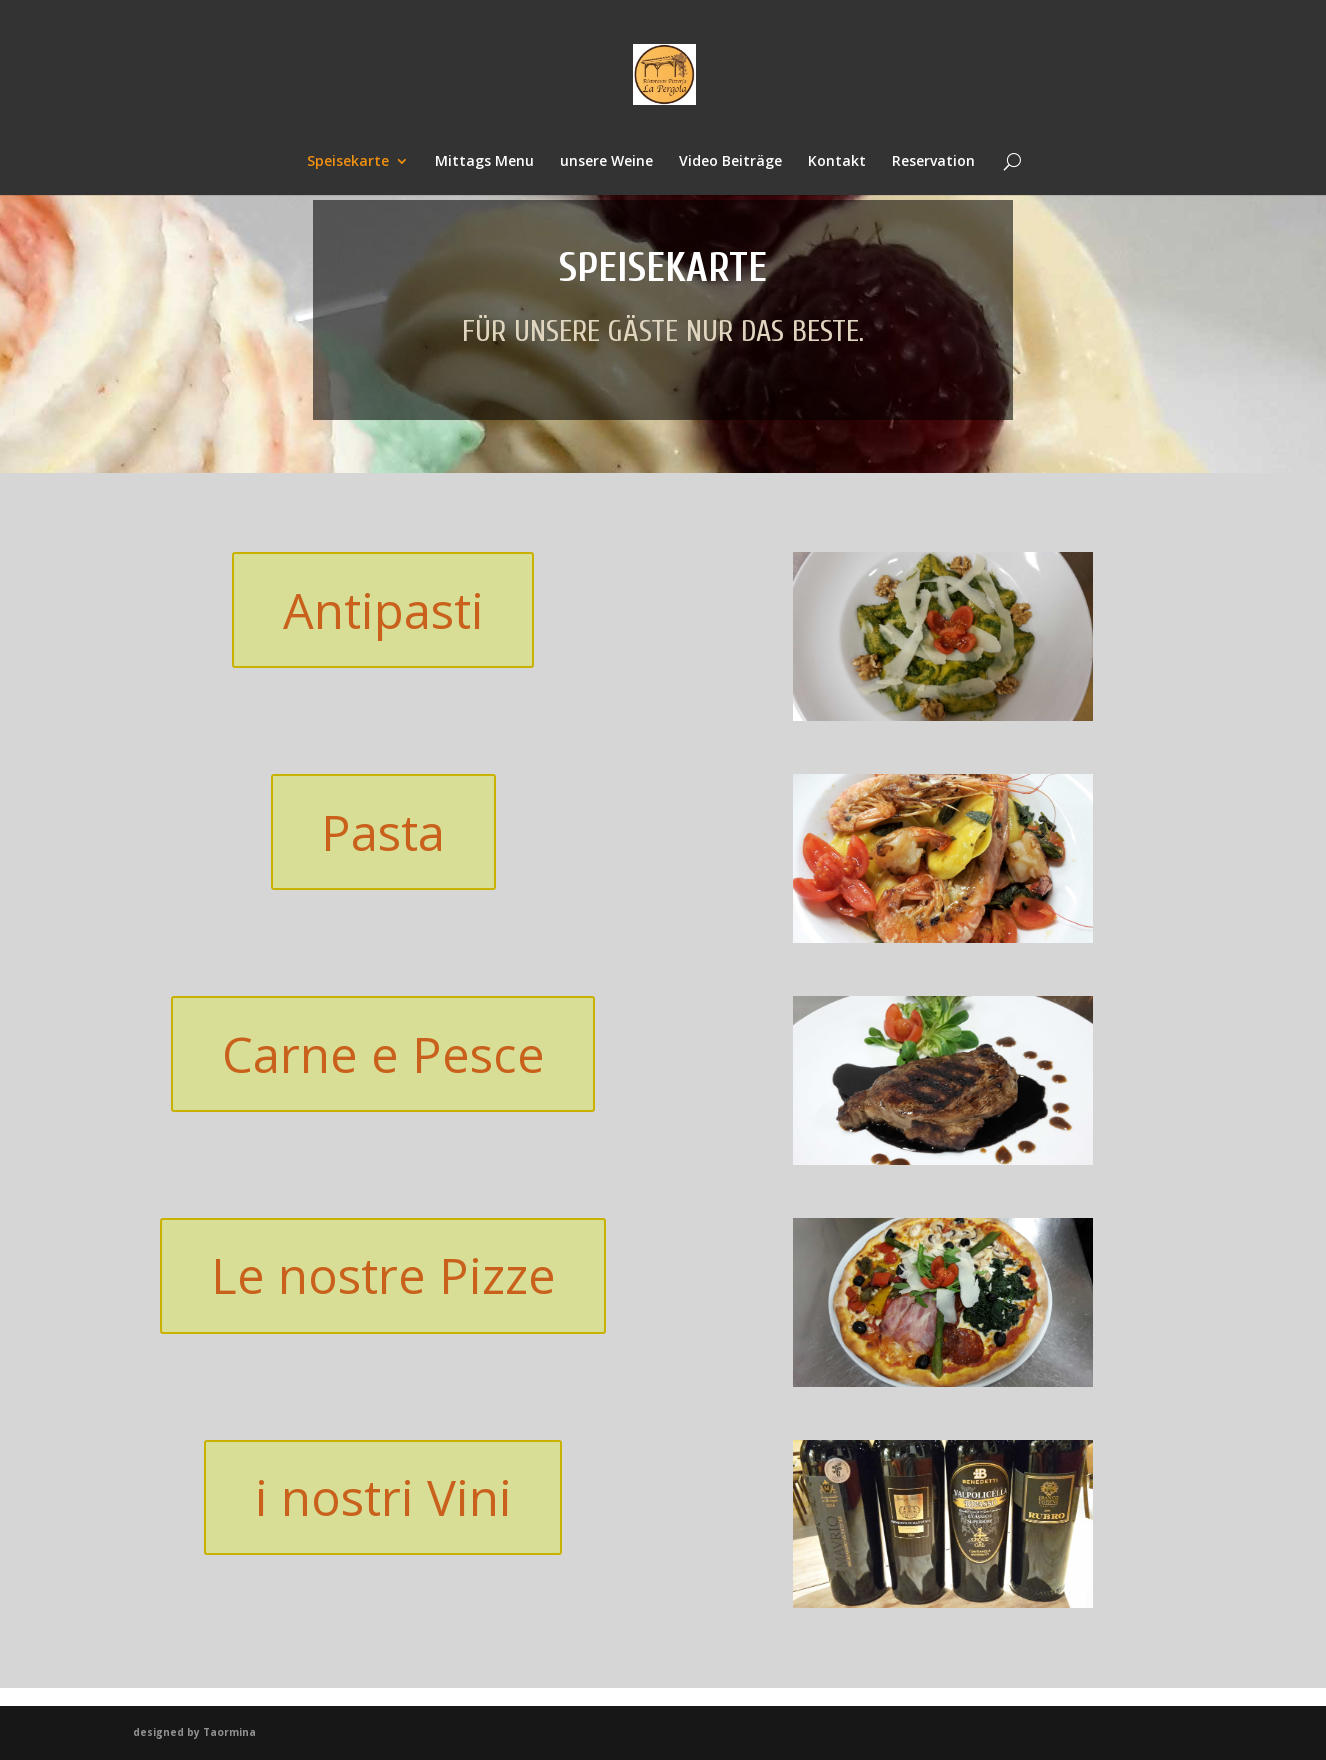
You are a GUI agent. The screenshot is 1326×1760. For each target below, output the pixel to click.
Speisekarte (348, 162)
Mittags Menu (484, 162)
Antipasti (383, 611)
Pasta (383, 833)
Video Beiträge (730, 162)
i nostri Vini (383, 1499)
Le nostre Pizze (383, 1277)
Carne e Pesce (383, 1055)
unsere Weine (606, 162)
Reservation (933, 162)
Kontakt (837, 162)
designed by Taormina (194, 1732)
